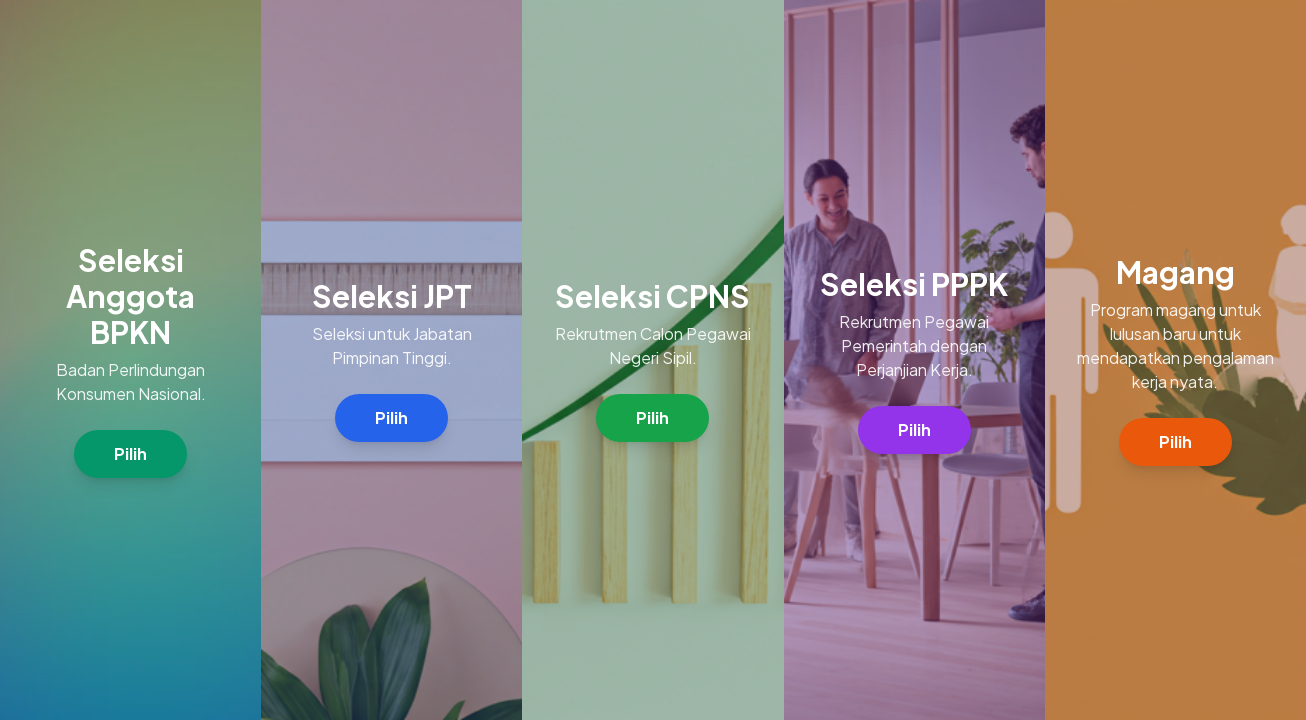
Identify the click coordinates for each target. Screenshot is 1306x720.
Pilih (130, 453)
